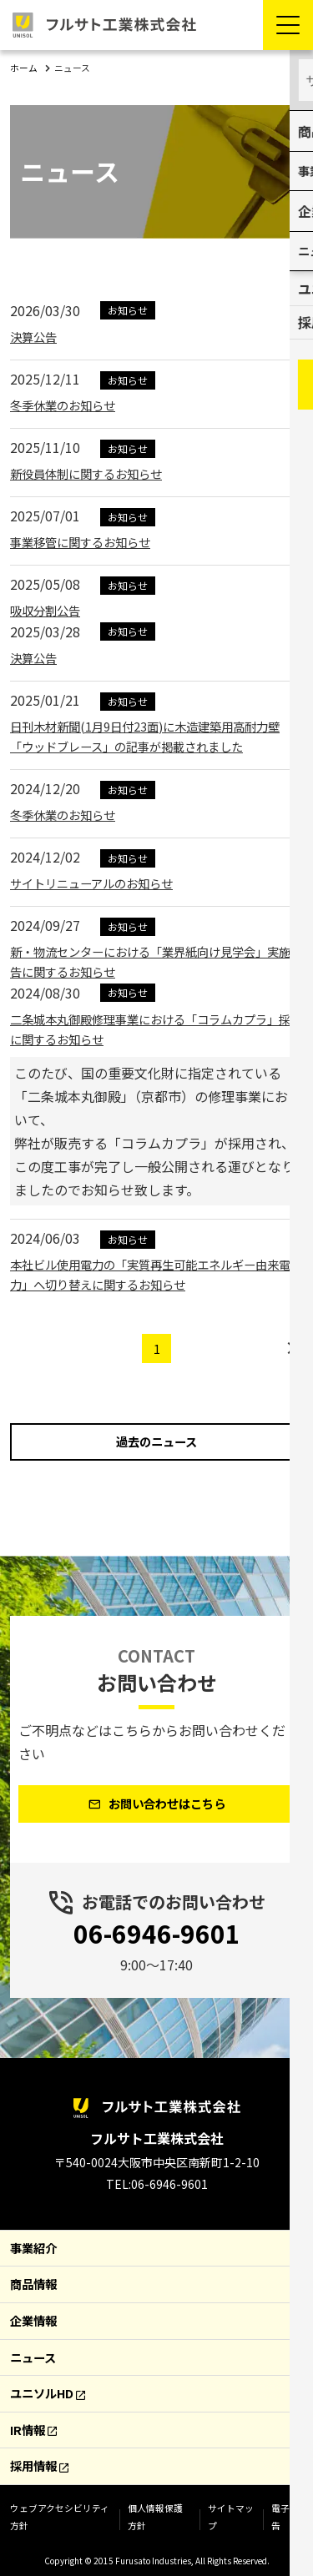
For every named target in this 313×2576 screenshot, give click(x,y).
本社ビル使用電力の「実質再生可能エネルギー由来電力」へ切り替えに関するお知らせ (150, 1273)
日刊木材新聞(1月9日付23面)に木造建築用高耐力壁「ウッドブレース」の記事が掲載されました (156, 735)
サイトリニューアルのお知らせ (103, 882)
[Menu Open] (288, 25)
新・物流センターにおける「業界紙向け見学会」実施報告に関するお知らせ (153, 960)
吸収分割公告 (50, 609)
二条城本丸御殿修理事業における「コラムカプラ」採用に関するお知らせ (150, 1028)
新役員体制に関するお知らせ (97, 472)
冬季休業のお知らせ (70, 404)
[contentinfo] (156, 2310)
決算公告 (36, 335)
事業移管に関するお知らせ (90, 541)
